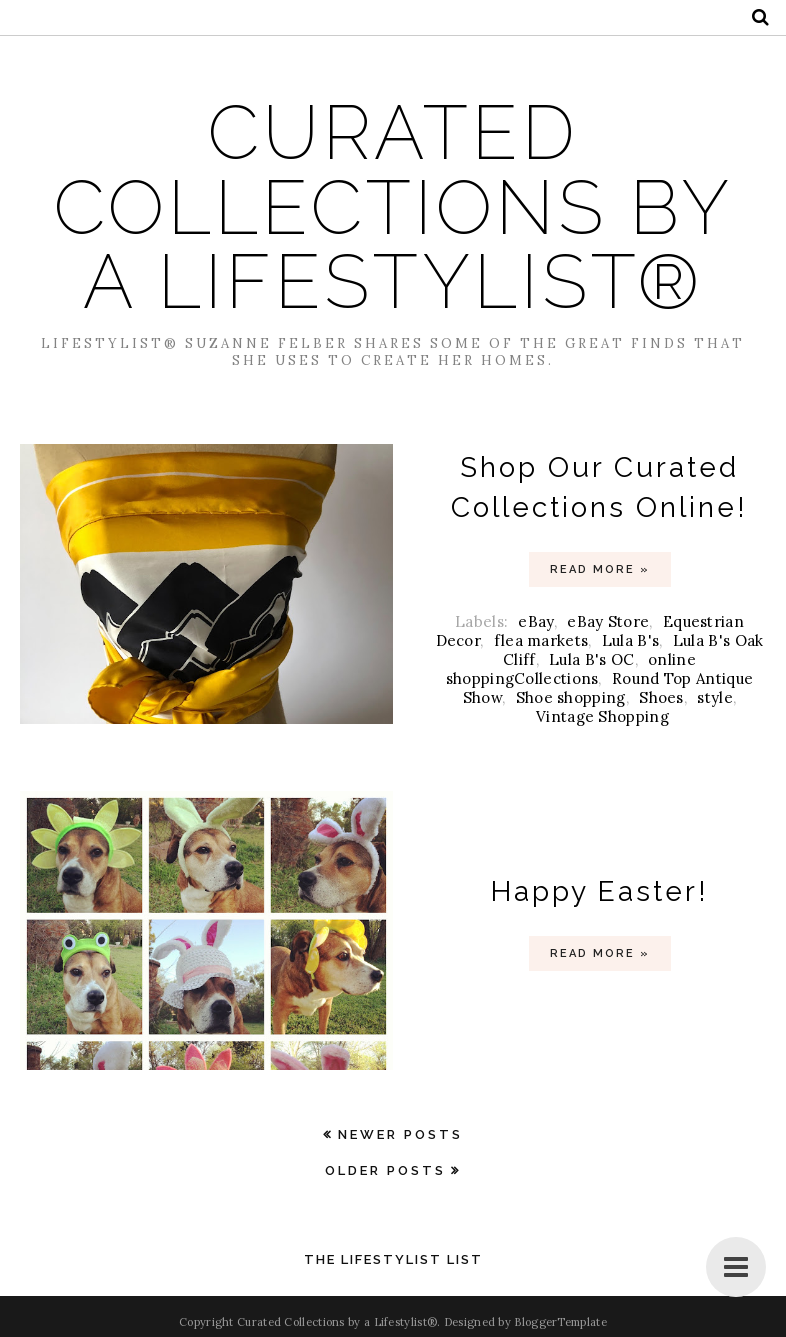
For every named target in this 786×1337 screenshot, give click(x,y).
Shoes (661, 697)
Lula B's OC (591, 659)
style (715, 697)
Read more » (600, 569)
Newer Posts (400, 1134)
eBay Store (608, 621)
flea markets (541, 640)
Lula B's (630, 640)
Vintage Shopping (602, 716)
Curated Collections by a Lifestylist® (393, 207)
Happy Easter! (600, 891)
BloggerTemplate (560, 1322)
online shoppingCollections (571, 669)
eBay (535, 621)
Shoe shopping (571, 697)
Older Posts (385, 1170)
